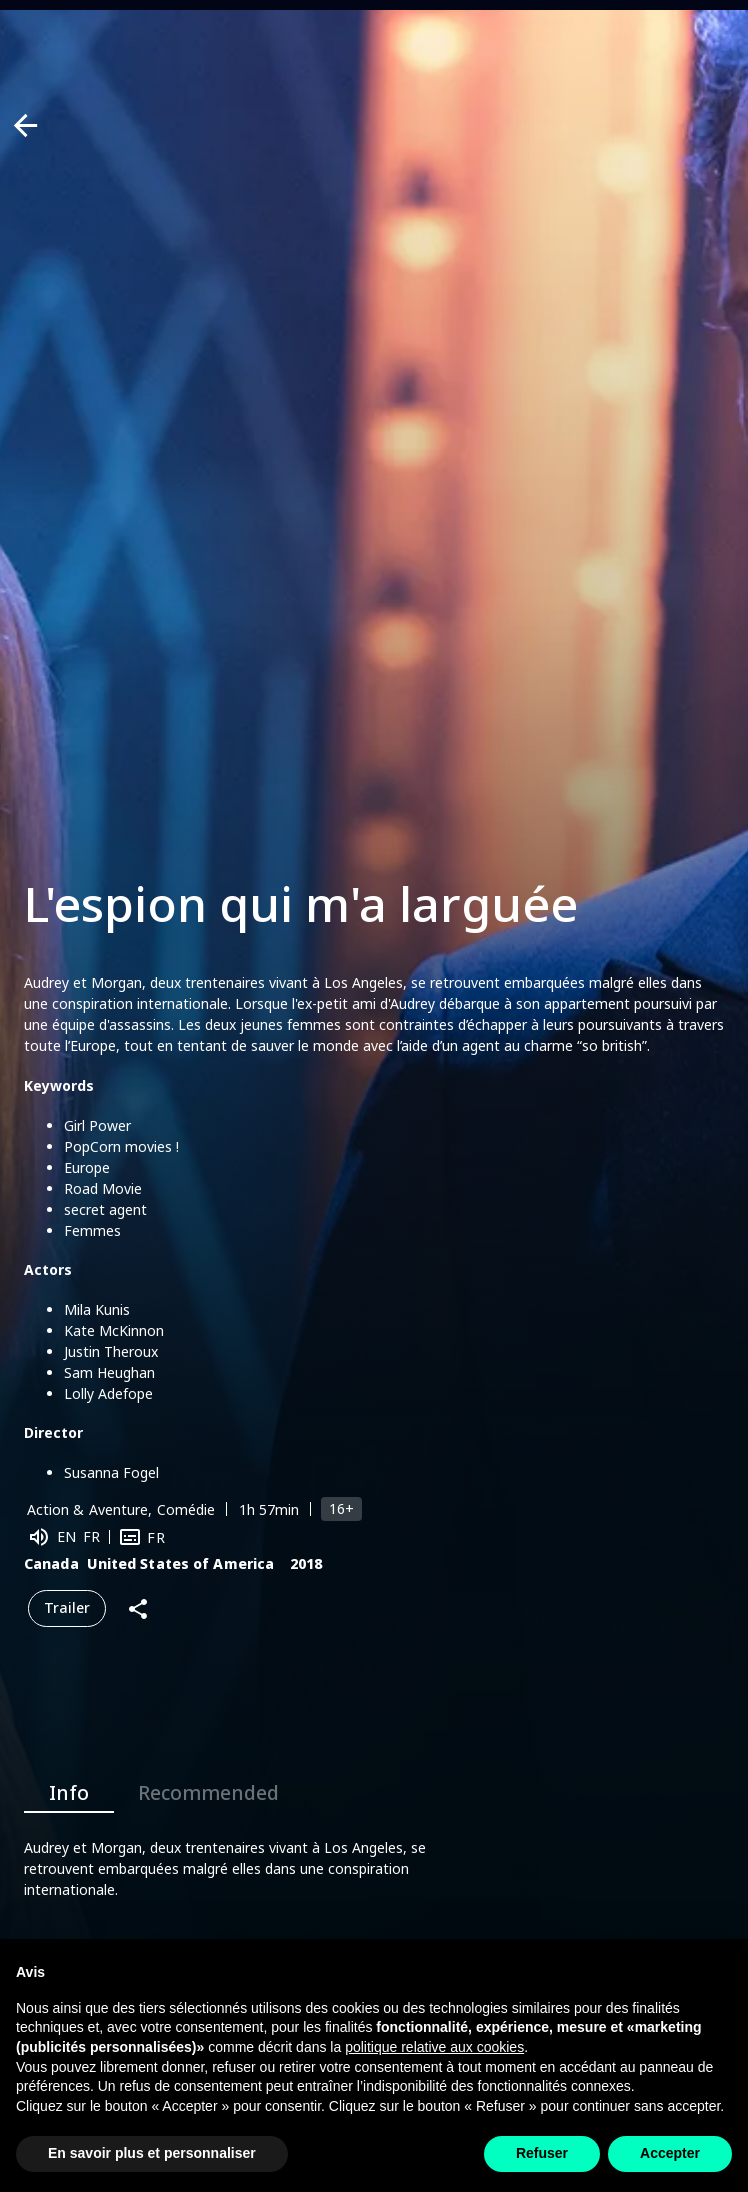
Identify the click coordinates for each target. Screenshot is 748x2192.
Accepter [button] (670, 2153)
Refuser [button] (542, 2153)
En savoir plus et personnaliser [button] (152, 2153)
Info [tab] (69, 1789)
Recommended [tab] (208, 1789)
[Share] (138, 1608)
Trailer (67, 1608)
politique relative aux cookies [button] (434, 2047)
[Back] (25, 125)
